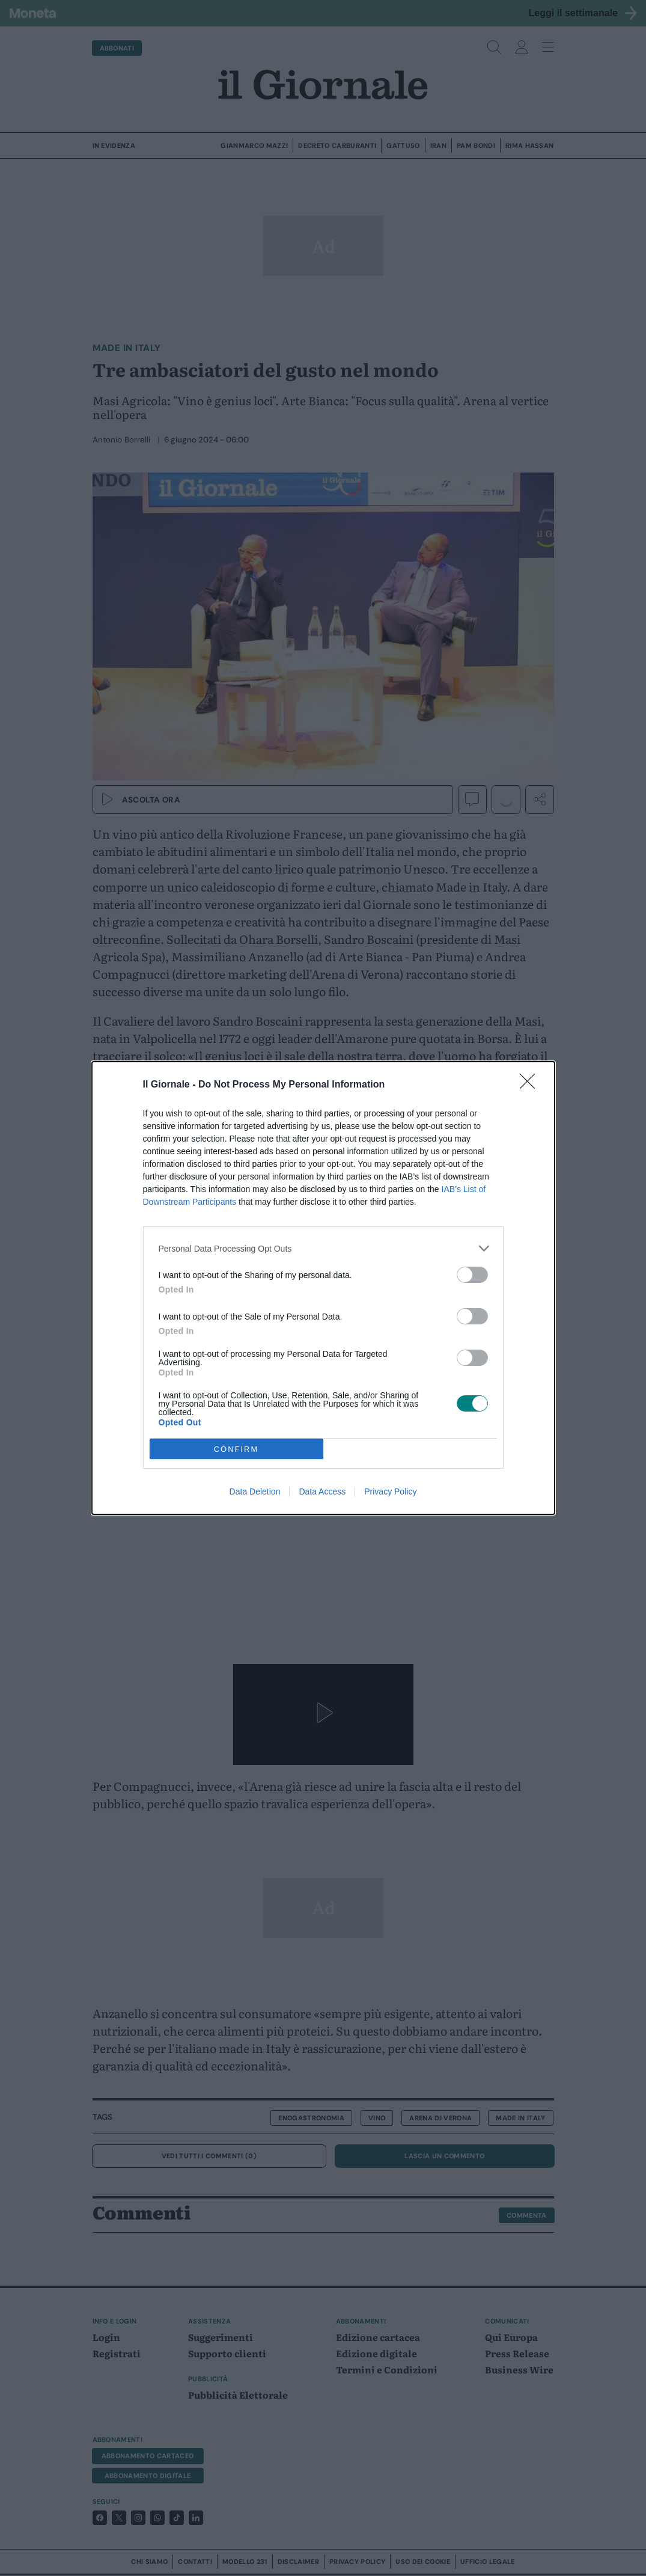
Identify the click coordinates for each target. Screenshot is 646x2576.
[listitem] (323, 1248)
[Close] (531, 1085)
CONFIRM (236, 1448)
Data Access (322, 1491)
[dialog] (323, 1288)
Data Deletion (255, 1491)
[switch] (472, 1275)
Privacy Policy (390, 1491)
